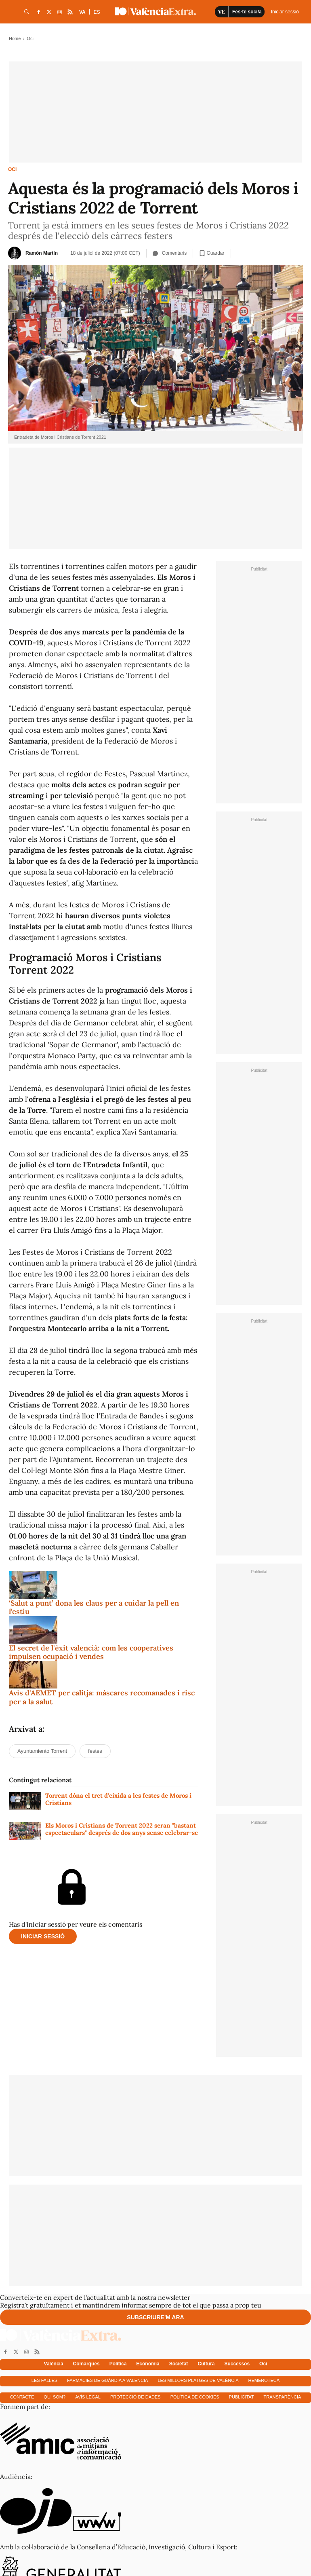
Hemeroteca (264, 2380)
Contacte (22, 2396)
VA (82, 12)
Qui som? (54, 2396)
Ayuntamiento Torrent (42, 1751)
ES (97, 12)
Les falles (44, 2380)
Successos (237, 2364)
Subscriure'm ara (155, 2317)
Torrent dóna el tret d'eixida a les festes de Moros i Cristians (118, 1799)
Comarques (86, 2364)
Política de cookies (194, 2396)
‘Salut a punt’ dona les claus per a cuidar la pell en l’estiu (94, 1607)
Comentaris (170, 253)
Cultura (206, 2364)
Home (15, 38)
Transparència (282, 2396)
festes (95, 1751)
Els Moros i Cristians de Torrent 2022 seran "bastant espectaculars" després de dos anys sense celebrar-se (121, 1829)
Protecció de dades (135, 2396)
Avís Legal (88, 2396)
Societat (178, 2364)
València (53, 2364)
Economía (147, 2364)
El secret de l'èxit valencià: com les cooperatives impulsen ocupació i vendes (91, 1652)
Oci (12, 169)
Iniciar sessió (43, 1936)
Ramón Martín (41, 253)
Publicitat (241, 2396)
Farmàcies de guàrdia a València (107, 2380)
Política (118, 2364)
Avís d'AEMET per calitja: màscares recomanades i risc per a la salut (102, 1697)
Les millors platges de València (198, 2380)
